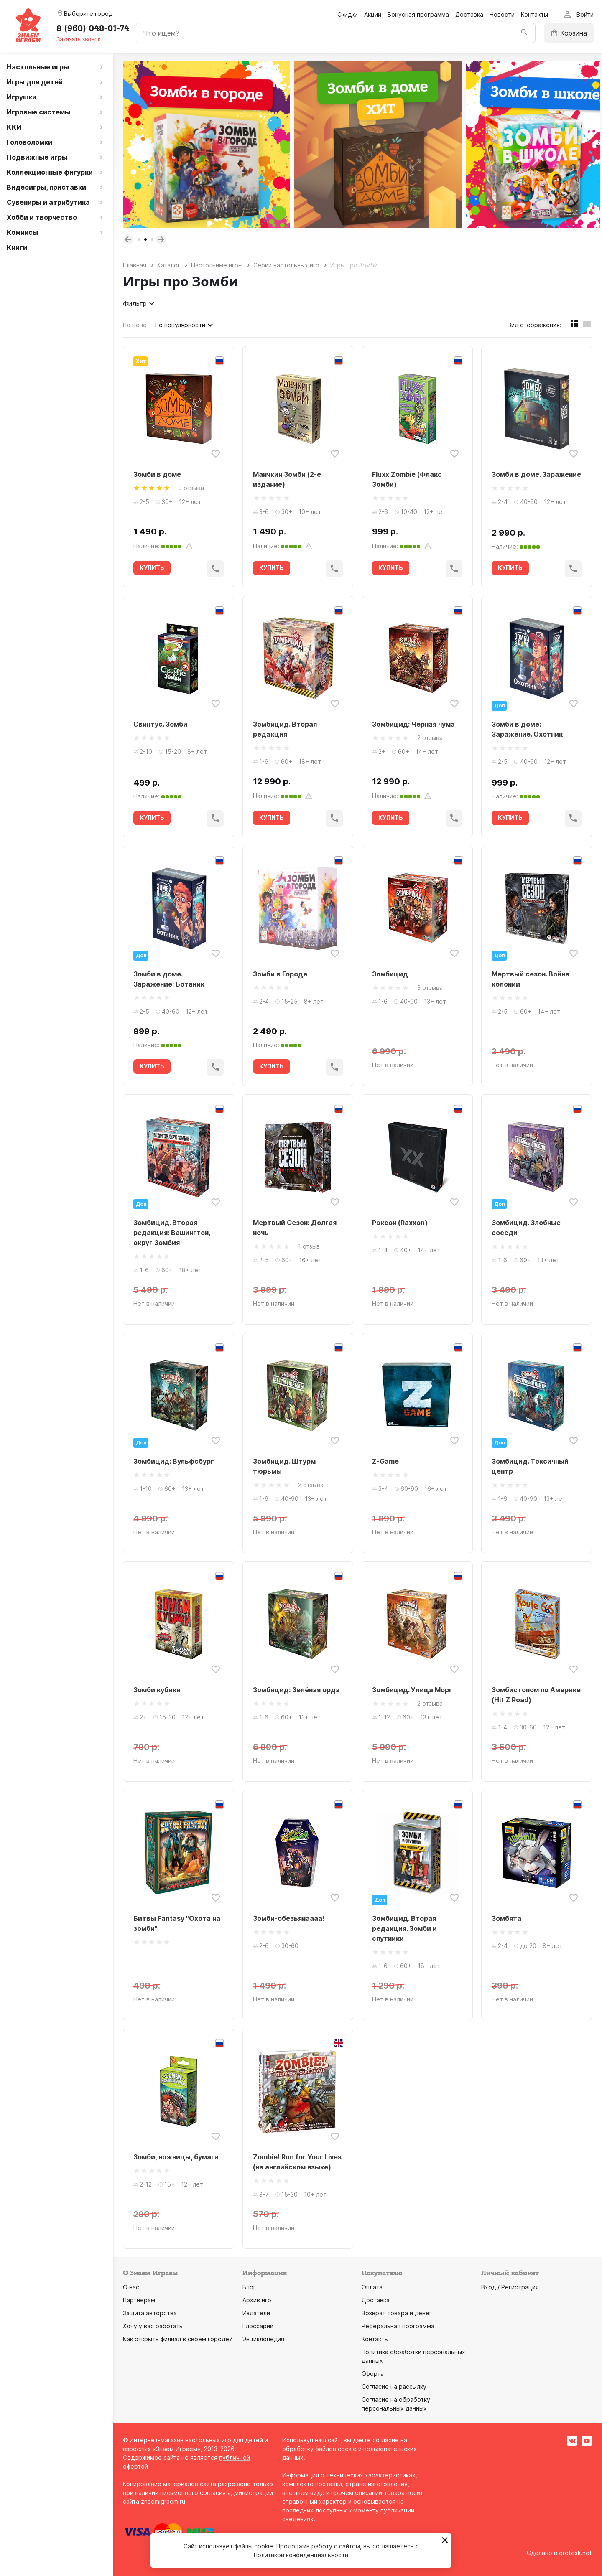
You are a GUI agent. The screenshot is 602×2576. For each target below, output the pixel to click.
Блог (249, 2287)
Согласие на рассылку (394, 2386)
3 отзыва (191, 487)
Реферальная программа (398, 2325)
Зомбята (506, 1918)
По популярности (185, 325)
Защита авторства (150, 2313)
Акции (372, 14)
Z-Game (385, 1461)
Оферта (373, 2373)
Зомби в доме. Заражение (536, 474)
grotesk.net (575, 2552)
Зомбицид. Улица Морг (412, 1690)
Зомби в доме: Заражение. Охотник (527, 729)
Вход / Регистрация (510, 2287)
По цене (135, 324)
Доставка (469, 14)
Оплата (372, 2287)
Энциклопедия (263, 2338)
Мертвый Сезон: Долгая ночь (295, 1227)
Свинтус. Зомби (160, 724)
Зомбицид (390, 974)
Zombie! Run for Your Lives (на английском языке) (297, 2162)
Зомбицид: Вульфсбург (173, 1461)
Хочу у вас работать (153, 2325)
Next (161, 239)
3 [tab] (152, 239)
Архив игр (256, 2300)
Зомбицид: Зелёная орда (296, 1690)
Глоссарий (257, 2325)
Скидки (347, 14)
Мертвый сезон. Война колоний (530, 979)
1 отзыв (309, 1246)
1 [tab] (139, 239)
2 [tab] (145, 239)
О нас (131, 2287)
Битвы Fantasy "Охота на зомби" (176, 1923)
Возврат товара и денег (397, 2313)
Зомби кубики (157, 1690)
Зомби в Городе (280, 974)
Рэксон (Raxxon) (400, 1222)
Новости (502, 14)
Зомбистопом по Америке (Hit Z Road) (536, 1695)
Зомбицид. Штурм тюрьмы (284, 1466)
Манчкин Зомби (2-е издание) (287, 479)
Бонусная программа (418, 14)
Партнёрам (139, 2300)
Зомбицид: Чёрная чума (413, 724)
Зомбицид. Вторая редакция (285, 729)
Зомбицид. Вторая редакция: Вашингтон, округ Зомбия (171, 1232)
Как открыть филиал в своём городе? (177, 2338)
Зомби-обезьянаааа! (288, 1918)
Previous (128, 239)
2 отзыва (430, 737)
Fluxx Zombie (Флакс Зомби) (407, 479)
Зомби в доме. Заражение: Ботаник (168, 979)
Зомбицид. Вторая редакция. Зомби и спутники (404, 1928)
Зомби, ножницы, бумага (176, 2157)
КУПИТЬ (152, 567)
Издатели (256, 2313)
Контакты (534, 14)
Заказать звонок (78, 39)
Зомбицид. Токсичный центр (530, 1466)
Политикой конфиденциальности (301, 2554)
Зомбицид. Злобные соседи (526, 1227)
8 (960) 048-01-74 (92, 28)
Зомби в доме (157, 474)
